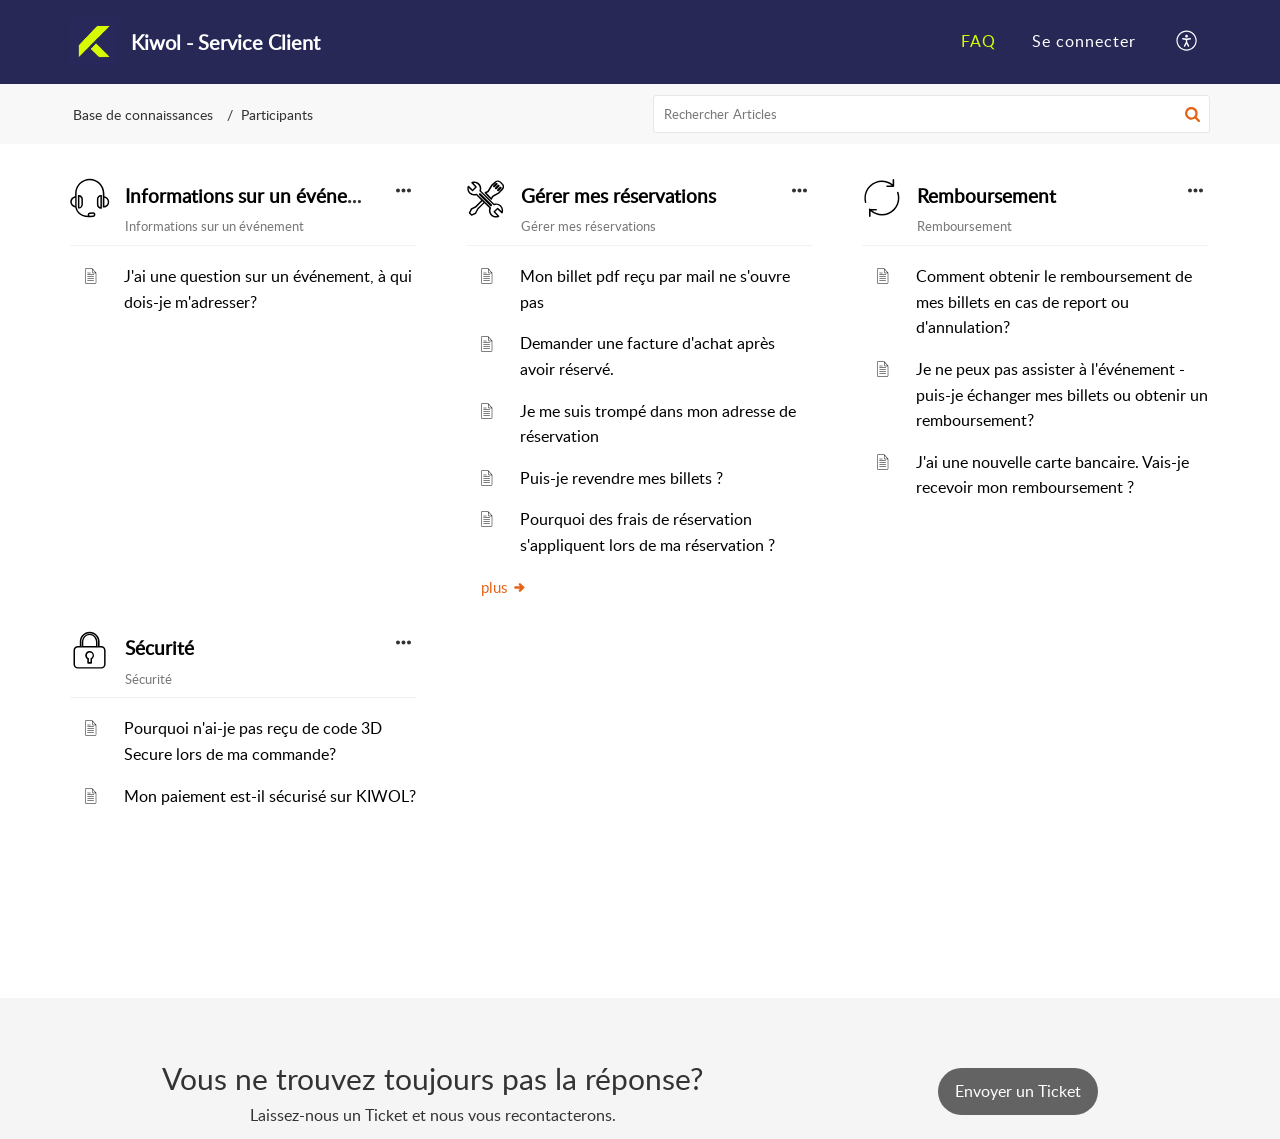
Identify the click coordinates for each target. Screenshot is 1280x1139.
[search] (932, 114)
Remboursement (986, 196)
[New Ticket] (1018, 1091)
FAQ (978, 41)
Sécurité (159, 648)
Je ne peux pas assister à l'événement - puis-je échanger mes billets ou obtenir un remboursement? (1062, 394)
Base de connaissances (143, 114)
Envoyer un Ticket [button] (1018, 1091)
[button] (1187, 42)
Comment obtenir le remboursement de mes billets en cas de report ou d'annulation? (1054, 301)
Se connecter (1084, 41)
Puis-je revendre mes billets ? (621, 478)
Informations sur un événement (258, 196)
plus (504, 587)
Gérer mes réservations (618, 196)
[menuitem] (978, 42)
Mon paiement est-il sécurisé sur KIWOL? (270, 796)
